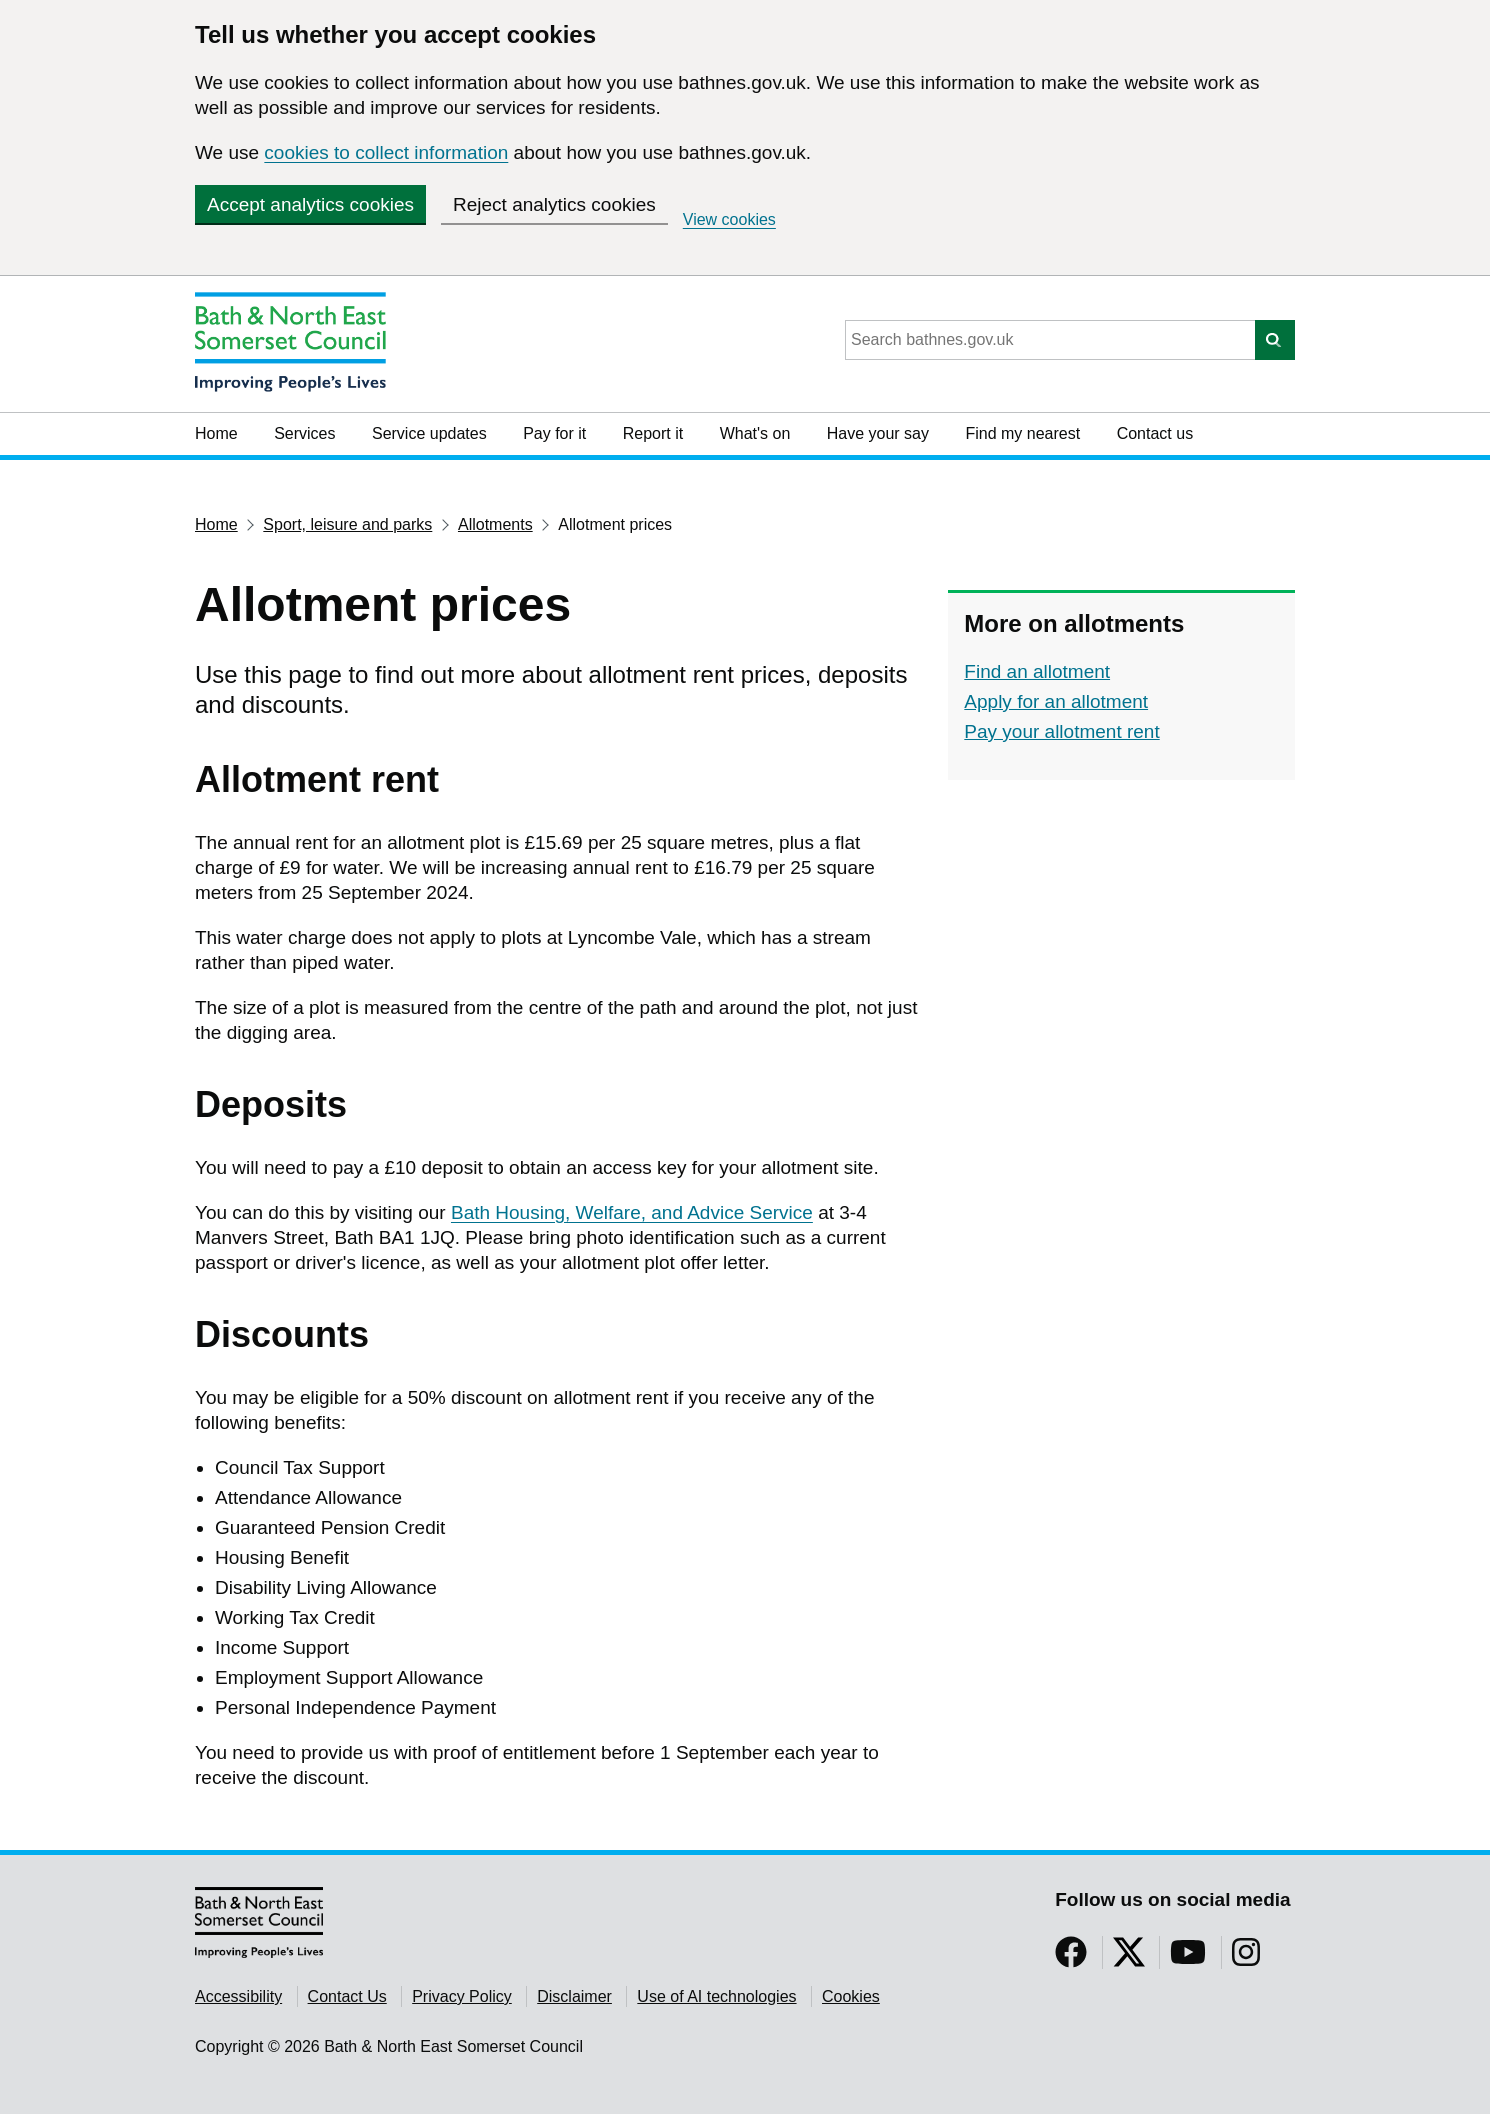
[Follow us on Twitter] (1129, 1958)
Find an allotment (1037, 671)
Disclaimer (574, 1996)
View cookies (729, 219)
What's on (755, 433)
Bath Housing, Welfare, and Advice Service (632, 1212)
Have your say (878, 433)
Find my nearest (1022, 433)
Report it (653, 433)
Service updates (429, 433)
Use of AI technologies (716, 1996)
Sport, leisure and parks (347, 524)
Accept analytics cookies (310, 204)
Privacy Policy (462, 1996)
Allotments (495, 524)
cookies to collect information (386, 152)
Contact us (1155, 433)
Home (216, 433)
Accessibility (238, 1996)
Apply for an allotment (1056, 701)
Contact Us (347, 1996)
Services (304, 433)
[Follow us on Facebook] (1071, 1958)
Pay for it (554, 433)
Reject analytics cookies (554, 204)
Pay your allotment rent (1061, 731)
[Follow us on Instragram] (1246, 1958)
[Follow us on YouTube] (1188, 1958)
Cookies (851, 1996)
